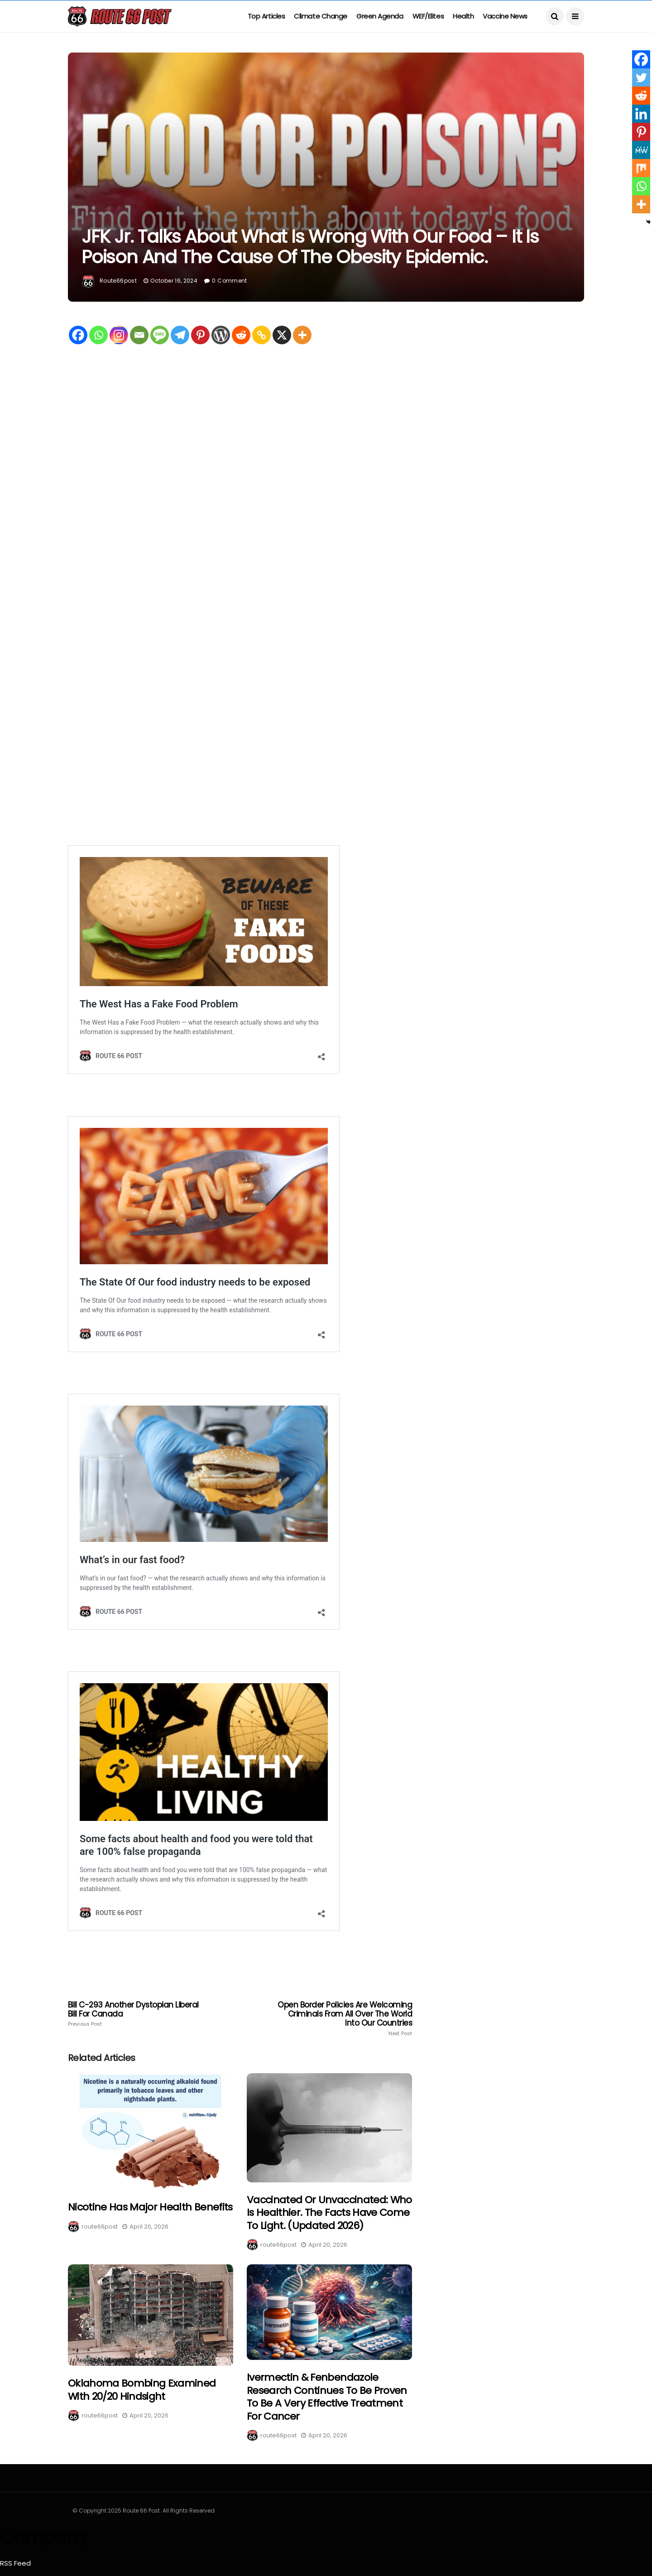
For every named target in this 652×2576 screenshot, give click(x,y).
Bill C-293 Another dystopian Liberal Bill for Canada (137, 2013)
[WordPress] (220, 335)
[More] (302, 335)
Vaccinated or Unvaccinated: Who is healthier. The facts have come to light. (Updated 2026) (329, 2213)
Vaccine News (505, 16)
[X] (282, 335)
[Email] (139, 335)
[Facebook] (78, 335)
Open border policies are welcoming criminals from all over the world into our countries (343, 2018)
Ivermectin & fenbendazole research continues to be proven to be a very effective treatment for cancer (327, 2396)
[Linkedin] (641, 114)
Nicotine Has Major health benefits (150, 2207)
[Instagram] (119, 335)
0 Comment (229, 280)
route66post (118, 280)
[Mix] (641, 168)
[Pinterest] (200, 335)
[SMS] (159, 335)
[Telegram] (180, 335)
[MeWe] (641, 150)
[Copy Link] (261, 335)
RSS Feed (15, 2563)
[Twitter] (641, 77)
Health (463, 16)
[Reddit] (241, 335)
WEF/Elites (428, 16)
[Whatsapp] (98, 335)
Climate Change (320, 16)
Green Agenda (379, 16)
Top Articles (266, 16)
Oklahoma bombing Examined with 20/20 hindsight (142, 2389)
